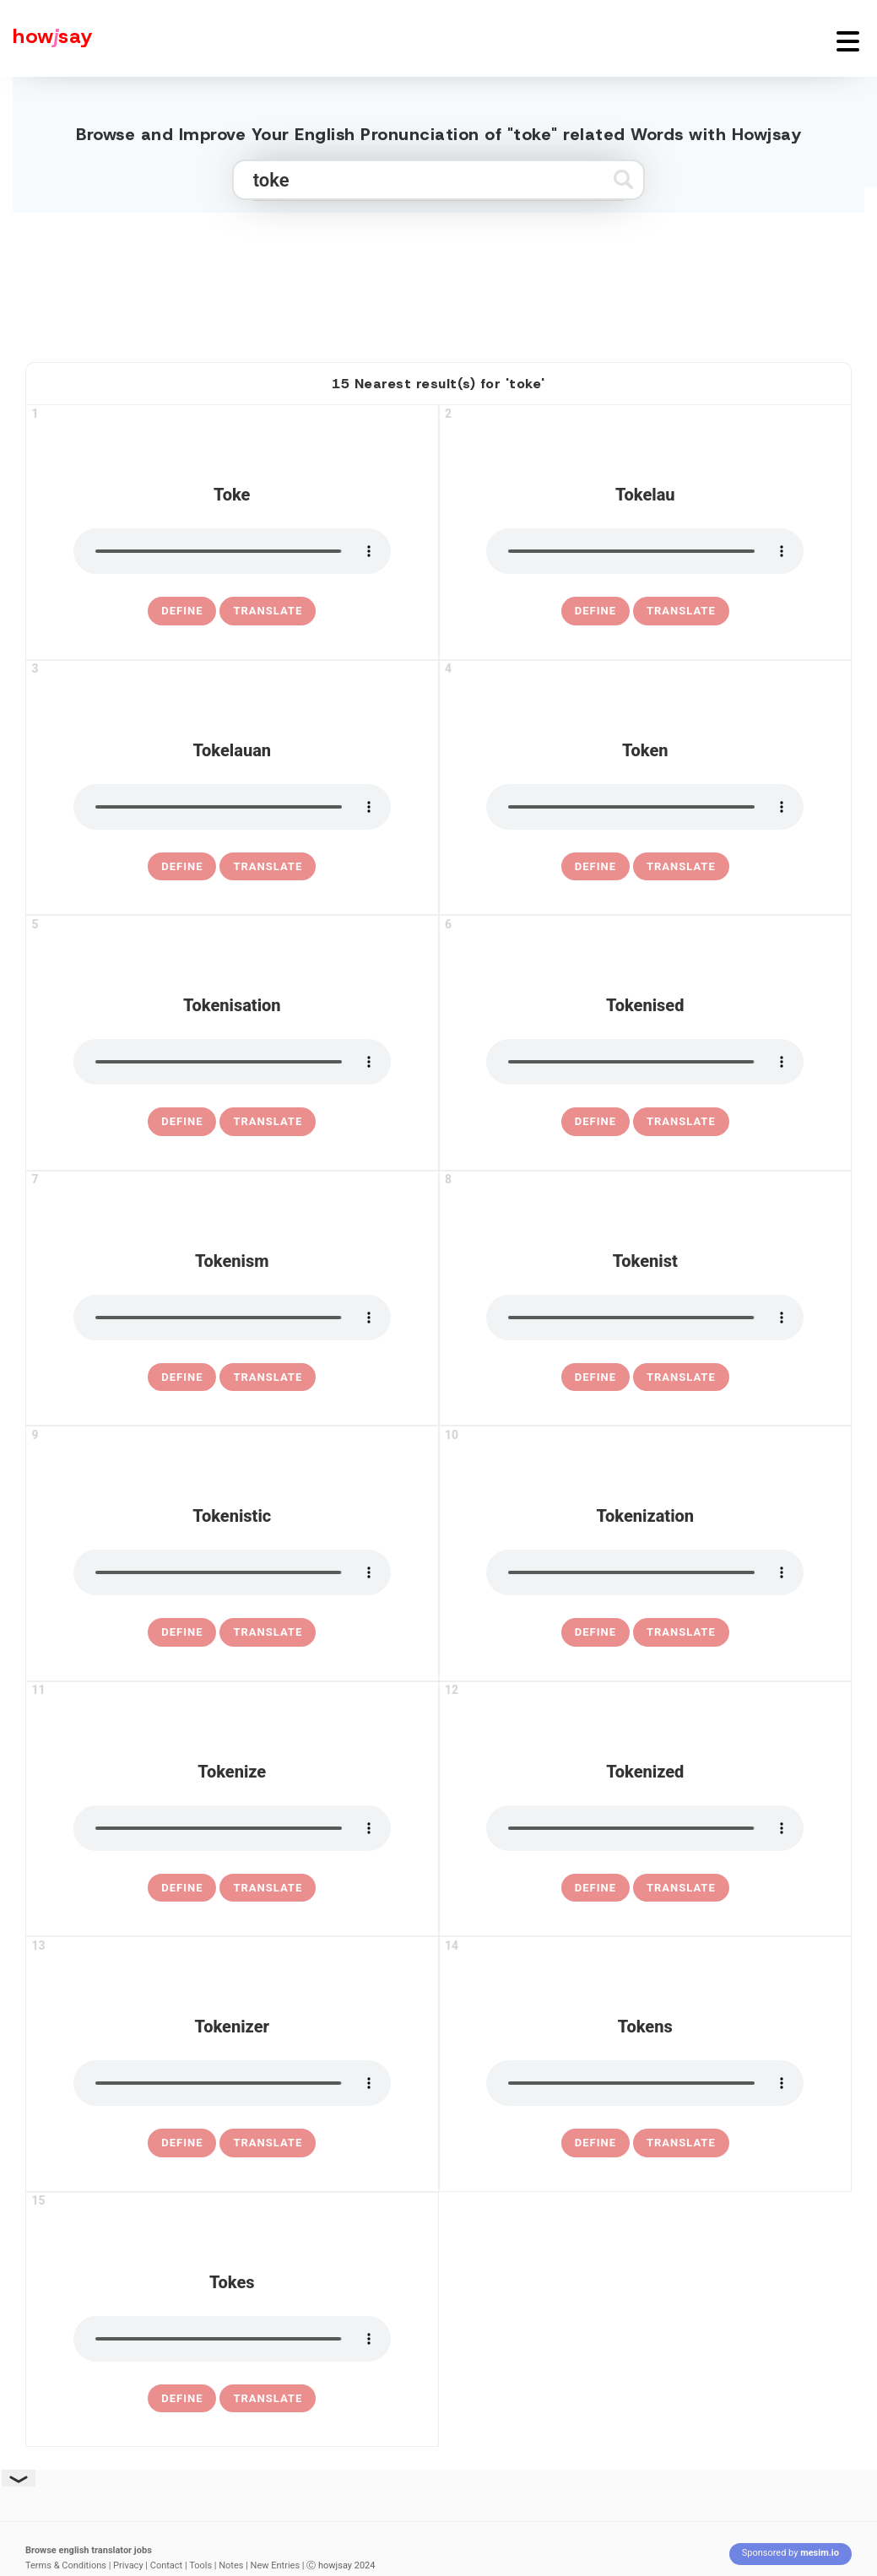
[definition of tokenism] (182, 1377)
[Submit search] (623, 179)
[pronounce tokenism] (232, 1317)
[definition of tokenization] (595, 1632)
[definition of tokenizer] (182, 2143)
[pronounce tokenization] (645, 1572)
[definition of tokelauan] (182, 866)
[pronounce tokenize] (232, 1828)
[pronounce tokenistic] (232, 1572)
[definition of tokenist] (595, 1377)
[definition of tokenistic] (182, 1632)
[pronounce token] (645, 807)
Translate (267, 610)
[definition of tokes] (182, 2398)
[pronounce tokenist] (645, 1317)
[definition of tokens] (595, 2143)
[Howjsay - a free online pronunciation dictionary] (46, 38)
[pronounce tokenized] (645, 1828)
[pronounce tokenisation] (232, 1062)
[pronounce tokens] (645, 2083)
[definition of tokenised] (595, 1121)
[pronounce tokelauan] (232, 807)
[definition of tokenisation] (182, 1121)
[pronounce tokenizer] (232, 2083)
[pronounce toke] (232, 551)
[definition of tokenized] (595, 1888)
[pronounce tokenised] (645, 1062)
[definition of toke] (182, 611)
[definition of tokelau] (595, 611)
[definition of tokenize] (182, 1888)
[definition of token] (595, 866)
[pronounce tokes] (232, 2339)
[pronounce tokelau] (645, 551)
